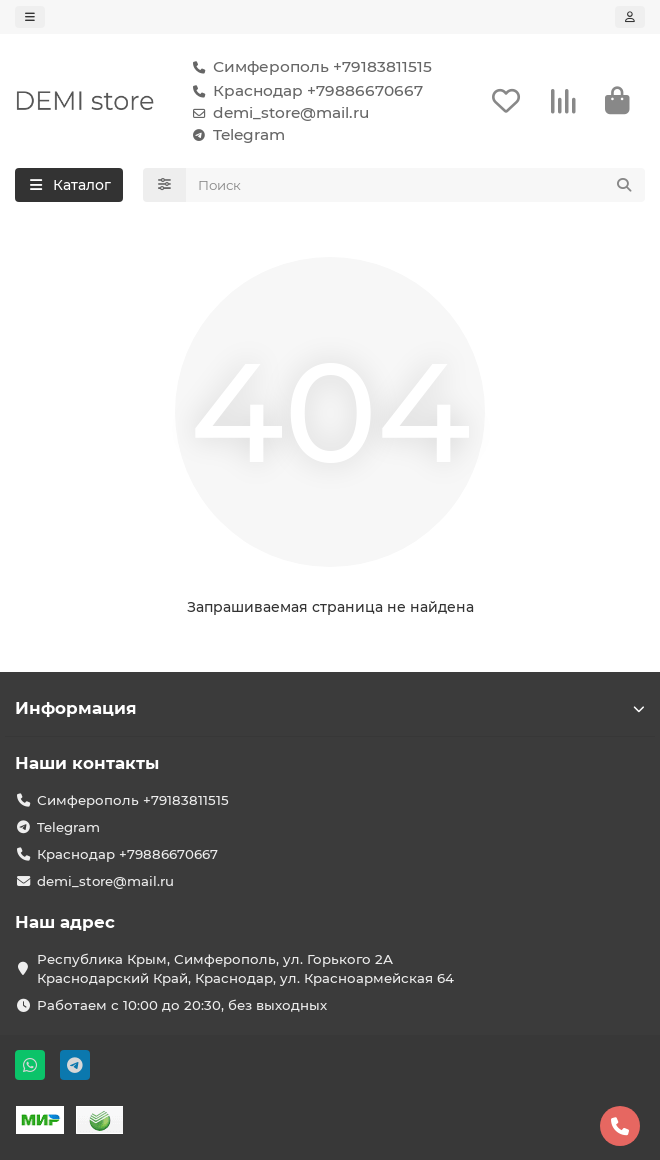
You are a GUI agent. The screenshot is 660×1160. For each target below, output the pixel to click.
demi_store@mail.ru (277, 113)
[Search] (416, 185)
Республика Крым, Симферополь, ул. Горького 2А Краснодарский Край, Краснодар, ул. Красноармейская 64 (245, 968)
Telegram (235, 135)
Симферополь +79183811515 (308, 67)
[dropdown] (30, 17)
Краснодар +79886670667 (304, 91)
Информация (330, 708)
